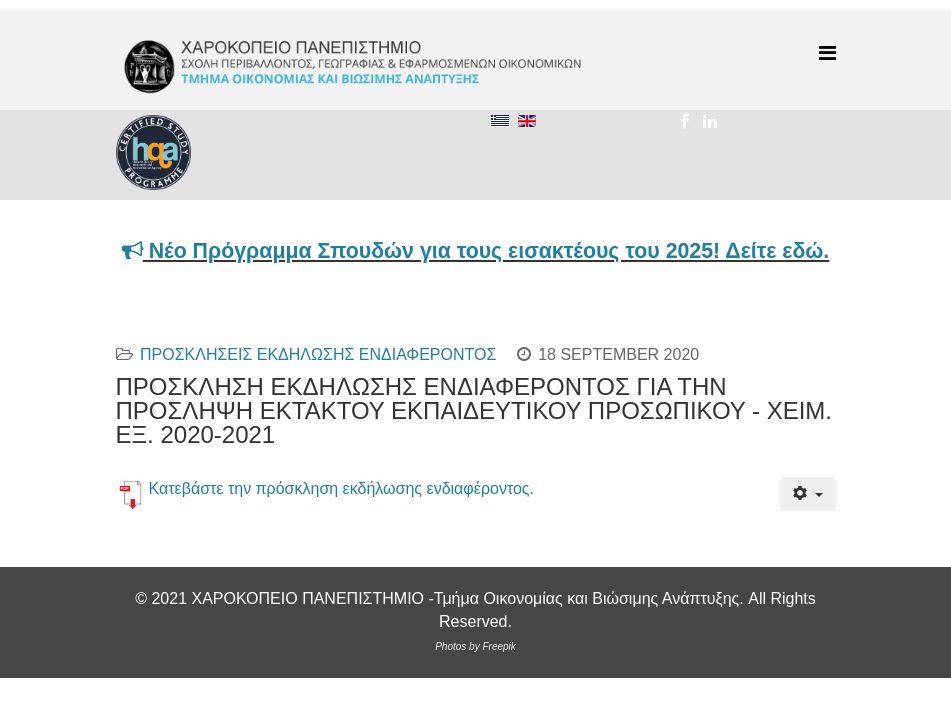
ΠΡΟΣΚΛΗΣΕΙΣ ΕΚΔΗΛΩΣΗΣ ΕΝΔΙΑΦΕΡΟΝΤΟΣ (318, 354)
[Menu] (827, 53)
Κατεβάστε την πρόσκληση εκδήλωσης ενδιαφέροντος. (342, 488)
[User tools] (807, 494)
